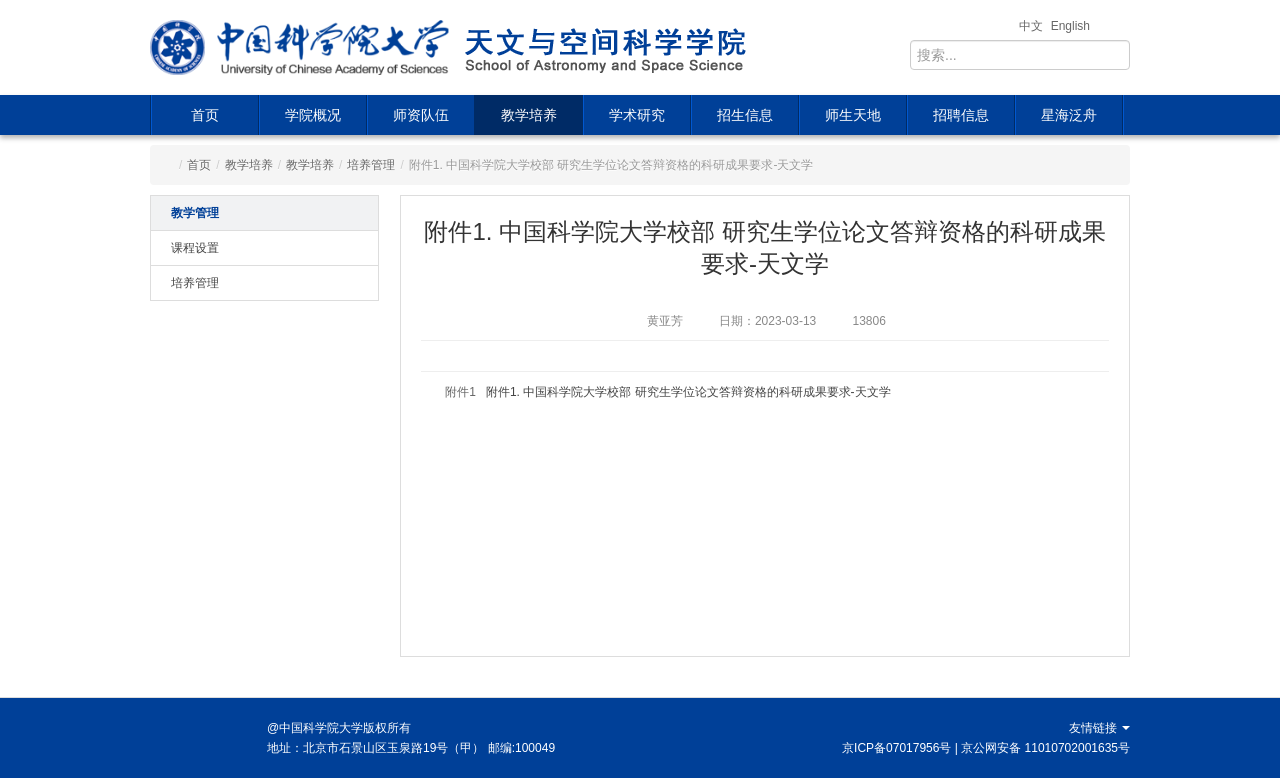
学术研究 (637, 115)
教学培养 (529, 115)
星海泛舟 (1069, 115)
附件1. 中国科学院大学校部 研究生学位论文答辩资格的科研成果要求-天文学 (688, 392)
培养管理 (371, 165)
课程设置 (195, 248)
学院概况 (313, 115)
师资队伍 (421, 115)
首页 (205, 115)
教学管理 (195, 213)
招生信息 (745, 115)
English (1070, 26)
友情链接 (1099, 728)
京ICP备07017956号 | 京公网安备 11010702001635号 (986, 748)
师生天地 (853, 115)
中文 (1031, 26)
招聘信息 (961, 115)
